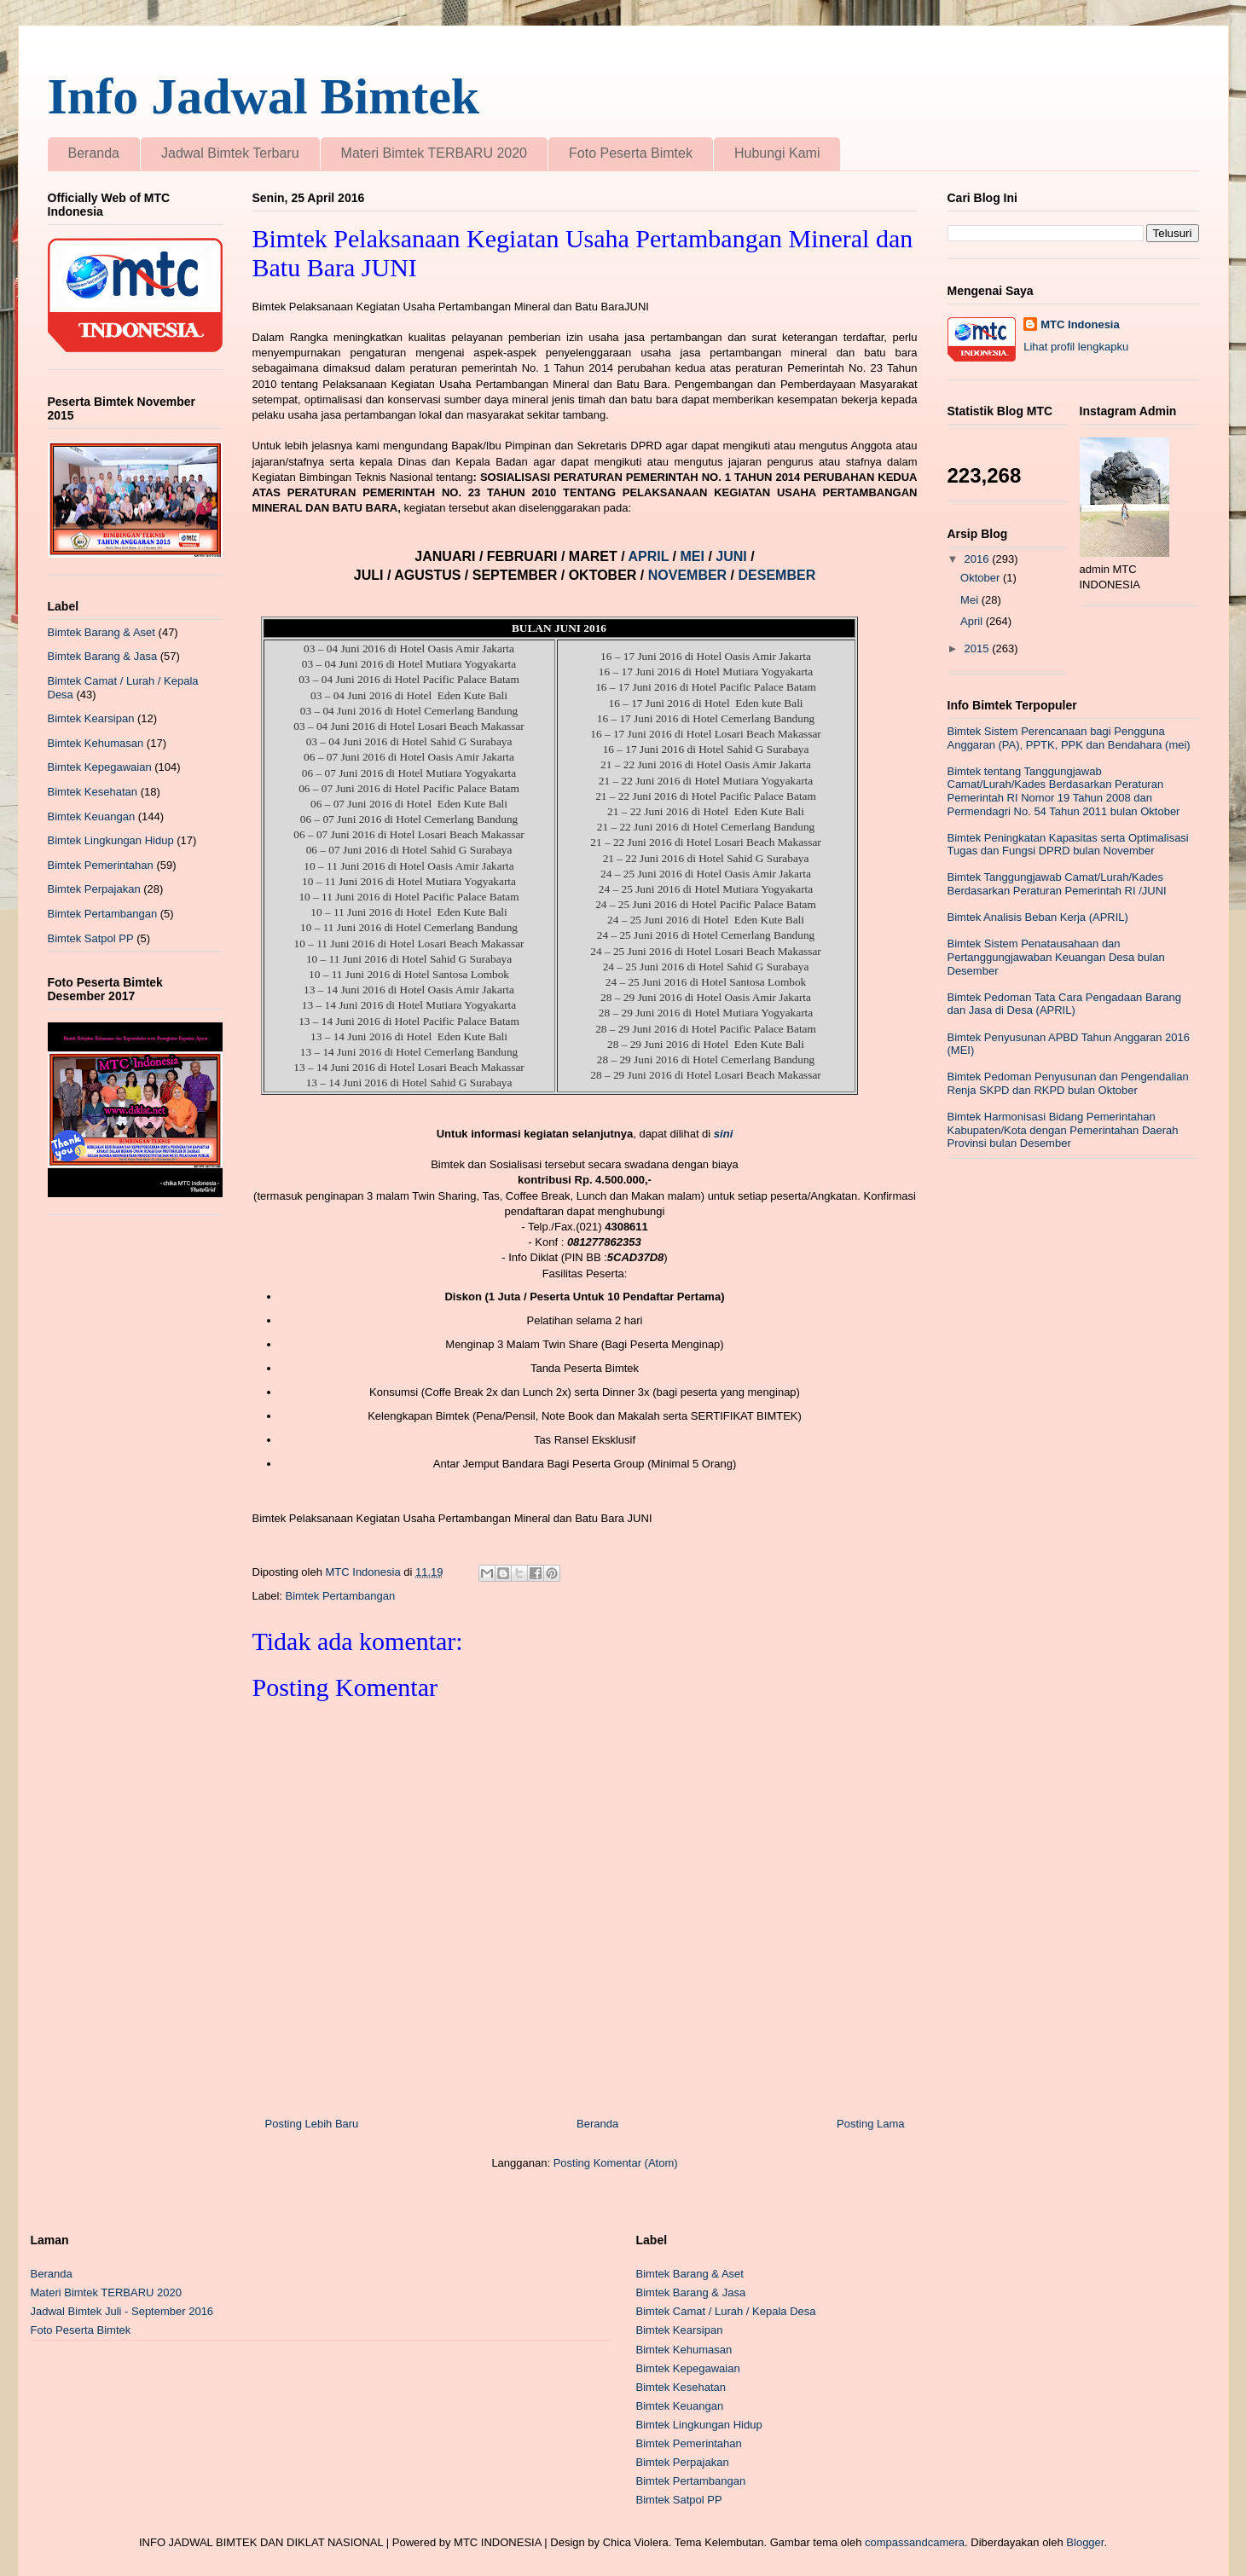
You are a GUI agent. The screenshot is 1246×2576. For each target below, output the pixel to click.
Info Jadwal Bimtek (264, 96)
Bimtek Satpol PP (91, 938)
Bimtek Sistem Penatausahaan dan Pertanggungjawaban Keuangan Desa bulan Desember (1056, 956)
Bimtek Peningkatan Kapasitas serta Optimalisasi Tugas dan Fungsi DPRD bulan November (1068, 844)
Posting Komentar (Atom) (615, 2162)
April (973, 621)
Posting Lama (871, 2123)
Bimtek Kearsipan (91, 718)
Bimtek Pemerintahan (101, 865)
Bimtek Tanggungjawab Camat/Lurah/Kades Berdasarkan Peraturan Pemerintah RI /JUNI (1057, 884)
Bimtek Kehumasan (96, 743)
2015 (979, 648)
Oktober (981, 577)
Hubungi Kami (777, 153)
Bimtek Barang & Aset (101, 632)
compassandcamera (915, 2542)
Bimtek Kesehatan (93, 791)
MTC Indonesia (1079, 324)
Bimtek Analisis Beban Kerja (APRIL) (1038, 917)
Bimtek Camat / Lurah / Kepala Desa (726, 2311)
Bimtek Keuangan (92, 816)
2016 (979, 559)
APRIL (650, 556)
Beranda (94, 153)
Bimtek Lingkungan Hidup (111, 840)
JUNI (733, 556)
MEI (694, 556)
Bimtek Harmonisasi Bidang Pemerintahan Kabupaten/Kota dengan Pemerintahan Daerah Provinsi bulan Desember (1063, 1129)
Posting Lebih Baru (312, 2123)
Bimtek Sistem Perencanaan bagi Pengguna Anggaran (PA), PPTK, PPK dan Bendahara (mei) (1069, 738)
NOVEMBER (687, 575)
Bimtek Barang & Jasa (103, 656)
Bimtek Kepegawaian (100, 767)
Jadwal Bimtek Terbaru (230, 153)
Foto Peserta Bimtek (631, 153)
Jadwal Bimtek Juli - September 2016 (122, 2311)
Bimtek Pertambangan (341, 1595)
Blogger (1085, 2542)
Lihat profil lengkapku (1075, 346)
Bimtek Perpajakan (94, 889)
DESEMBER (777, 575)
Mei (971, 599)
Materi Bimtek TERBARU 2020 (434, 153)
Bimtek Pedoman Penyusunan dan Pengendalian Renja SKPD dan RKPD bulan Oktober (1068, 1083)
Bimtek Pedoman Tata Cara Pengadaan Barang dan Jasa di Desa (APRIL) (1064, 1004)
